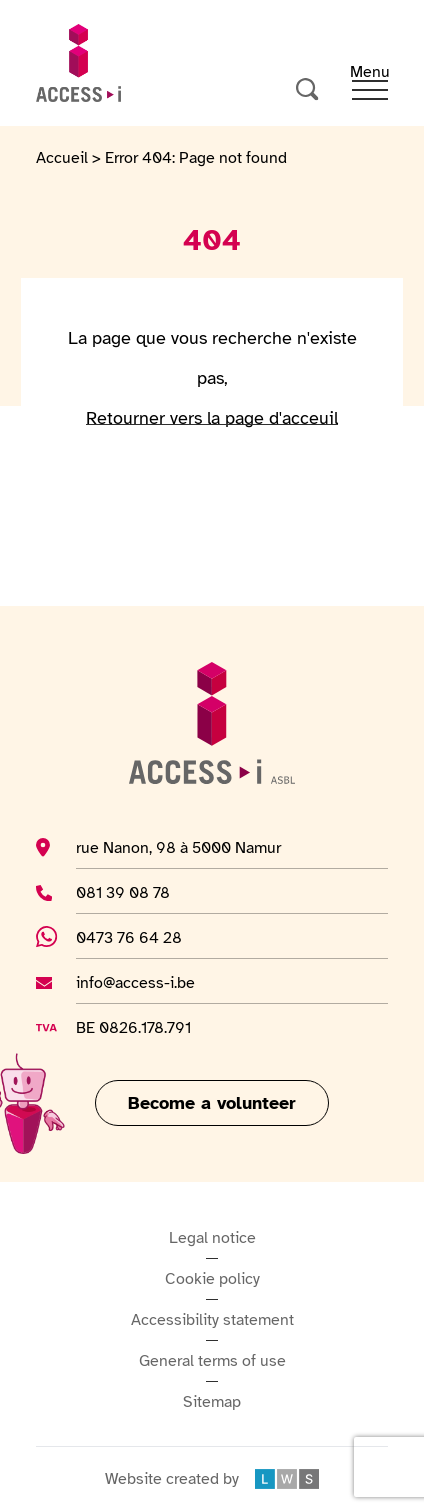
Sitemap (212, 1402)
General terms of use (212, 1361)
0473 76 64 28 (140, 937)
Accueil (62, 158)
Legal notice (212, 1238)
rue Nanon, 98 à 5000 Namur (178, 847)
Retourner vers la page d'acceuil (212, 418)
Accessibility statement (212, 1320)
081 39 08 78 (127, 892)
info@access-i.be (135, 982)
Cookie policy (212, 1279)
